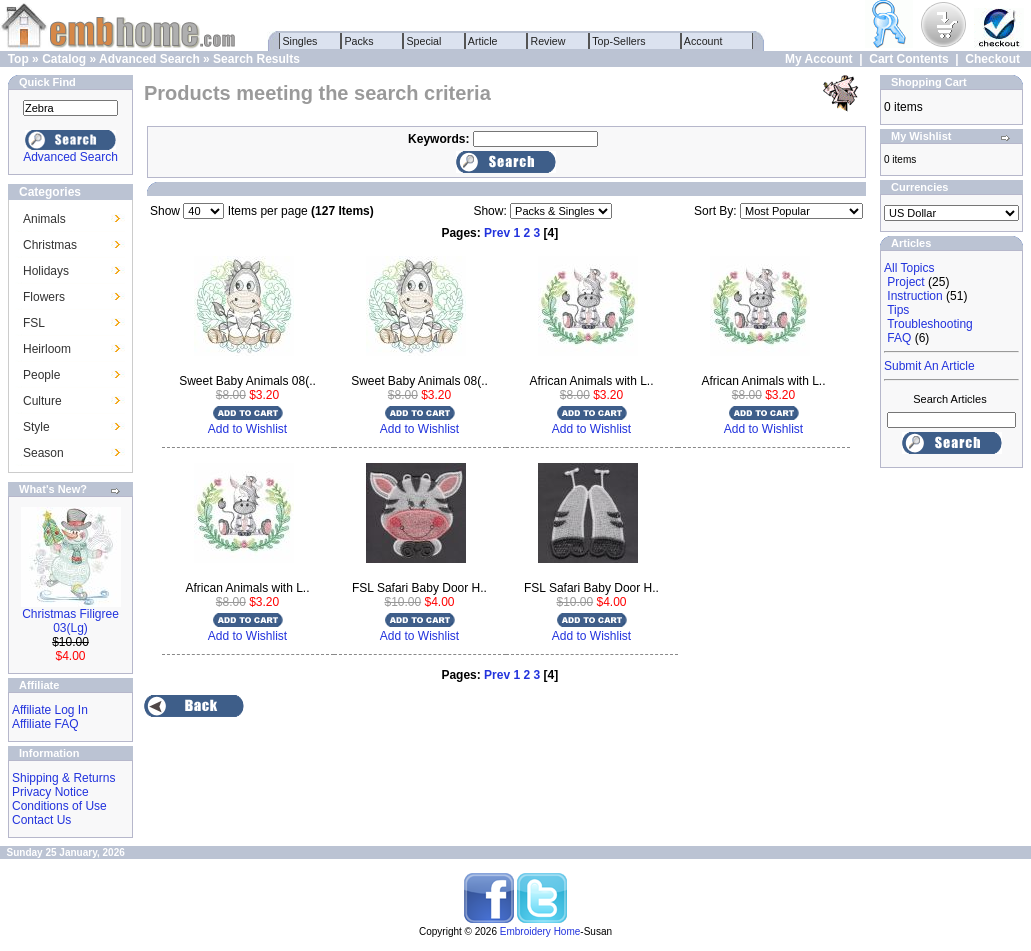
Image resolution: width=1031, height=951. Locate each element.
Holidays (46, 271)
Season (43, 453)
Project (905, 282)
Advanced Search (149, 59)
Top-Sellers (619, 41)
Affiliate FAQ (45, 724)
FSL (34, 323)
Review (548, 41)
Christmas (50, 245)
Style (36, 427)
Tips (898, 310)
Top (18, 59)
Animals (44, 219)
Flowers (44, 297)
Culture (42, 401)
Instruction (914, 296)
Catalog (64, 59)
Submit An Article (929, 366)
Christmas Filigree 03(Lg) (70, 621)
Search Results (256, 59)
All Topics (909, 268)
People (41, 375)
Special (424, 41)
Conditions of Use (59, 806)
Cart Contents (908, 59)
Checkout (992, 59)
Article (483, 41)
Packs (359, 41)
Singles (300, 41)
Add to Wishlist (247, 429)
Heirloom (47, 349)
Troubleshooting (930, 324)
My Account (819, 59)
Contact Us (41, 820)
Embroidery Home (540, 931)
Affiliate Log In (50, 710)
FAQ (899, 338)
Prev (497, 233)
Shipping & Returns (63, 778)
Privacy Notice (50, 792)
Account (704, 41)
